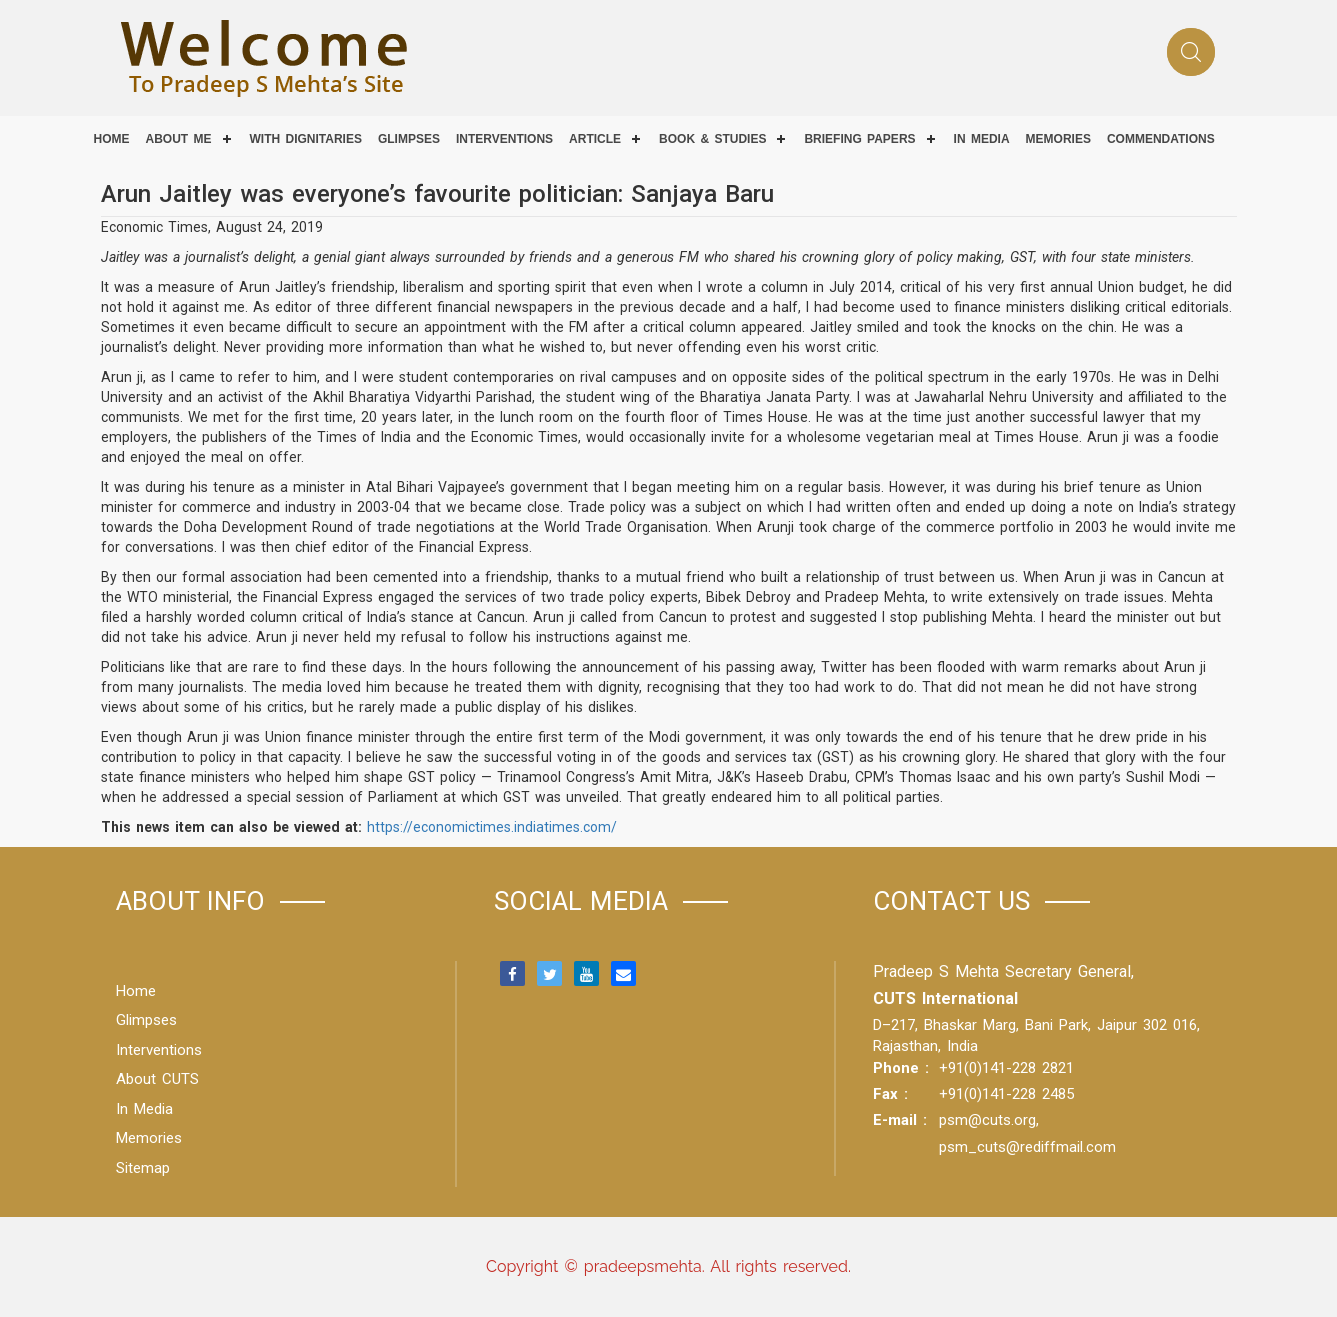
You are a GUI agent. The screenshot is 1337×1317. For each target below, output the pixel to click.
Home (112, 139)
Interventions (504, 139)
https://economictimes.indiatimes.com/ (492, 827)
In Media (144, 1109)
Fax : (890, 1094)
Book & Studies (712, 139)
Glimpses (409, 139)
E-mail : (900, 1120)
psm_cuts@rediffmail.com (1027, 1147)
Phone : (901, 1068)
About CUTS (157, 1079)
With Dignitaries (306, 139)
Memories (1058, 139)
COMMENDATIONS (1161, 139)
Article (595, 139)
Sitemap (143, 1168)
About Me (179, 139)
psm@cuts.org (987, 1120)
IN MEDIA (982, 139)
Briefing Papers (859, 139)
